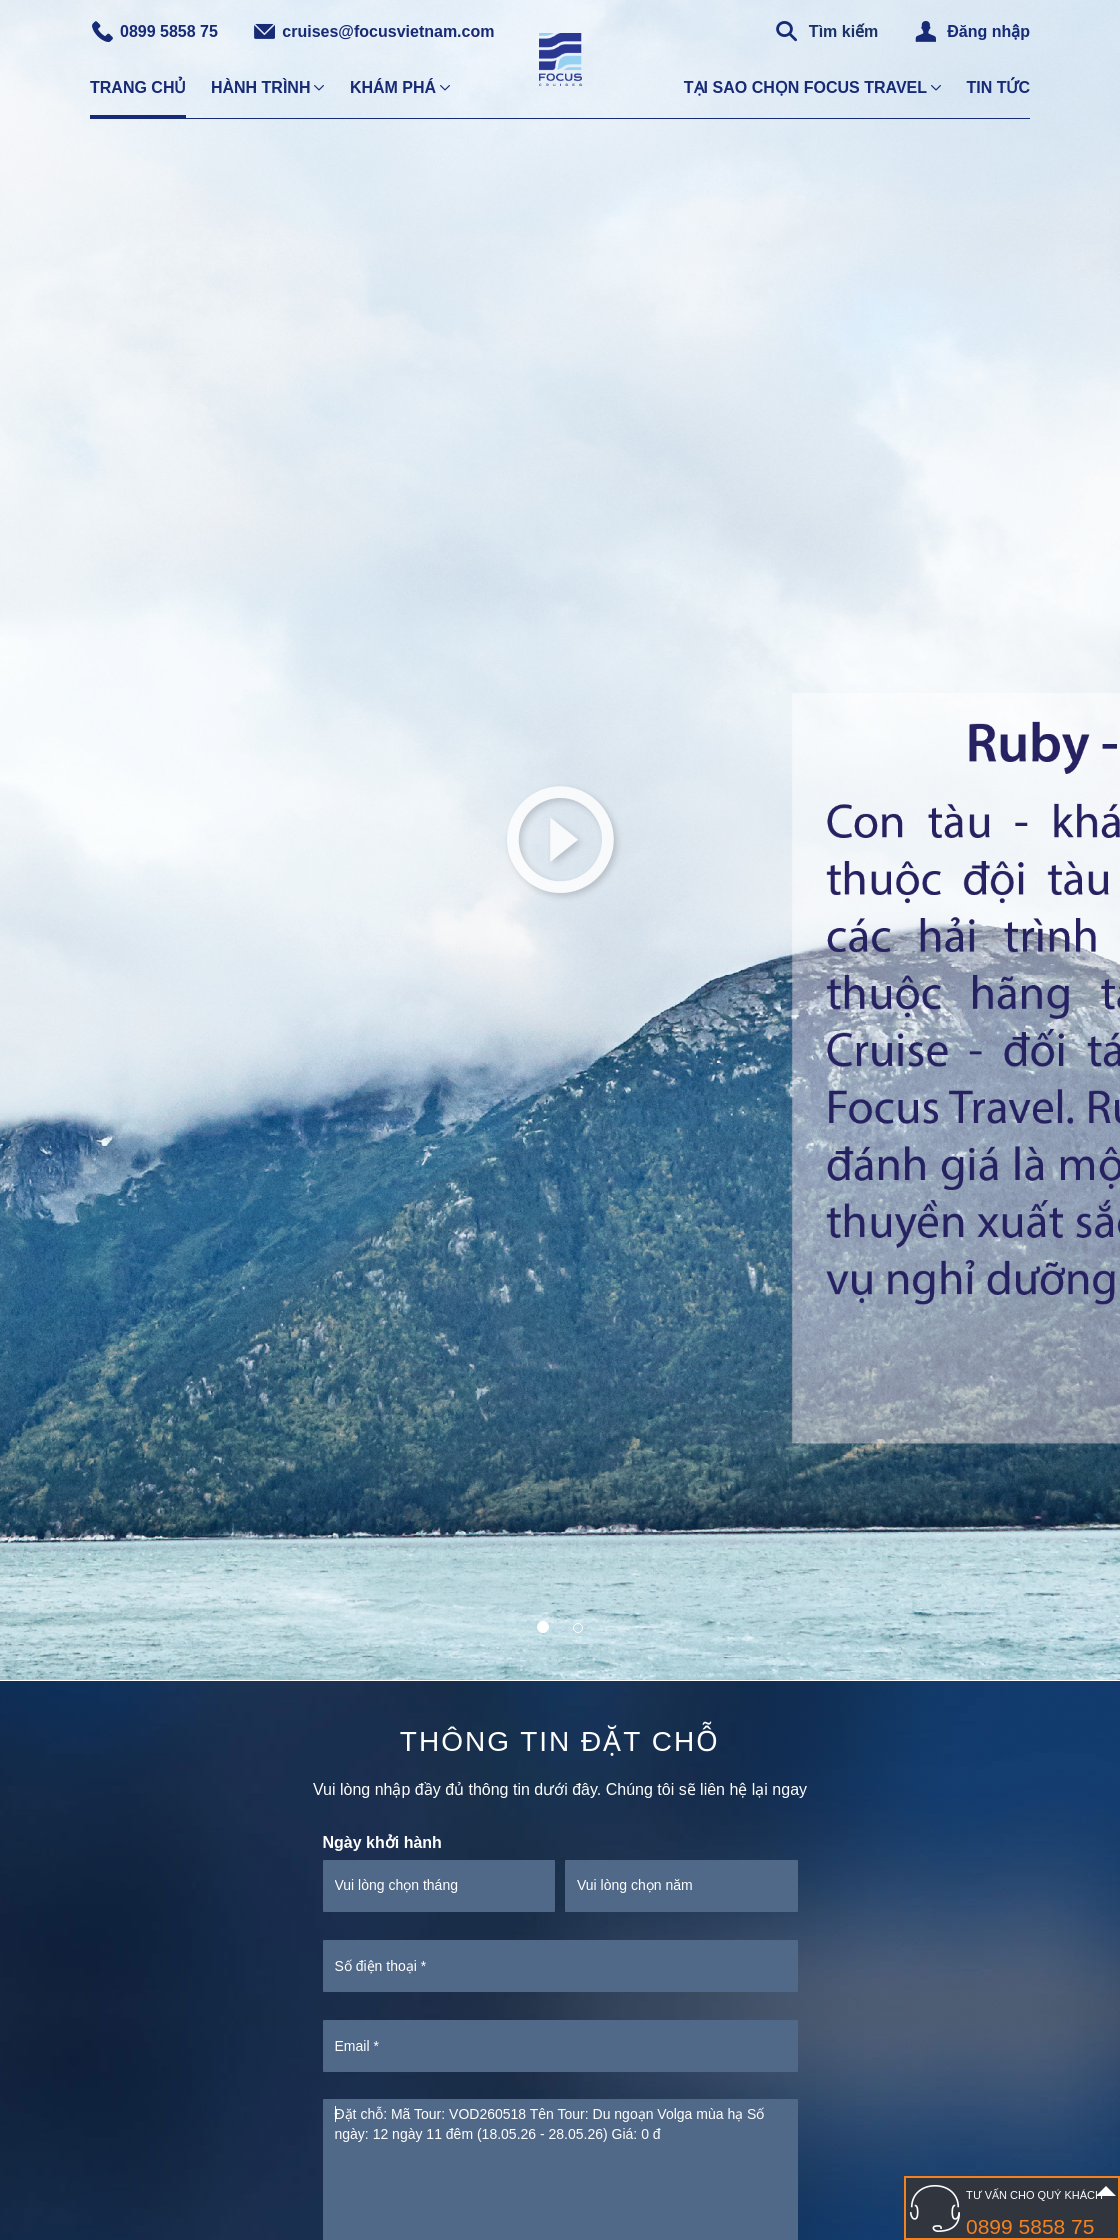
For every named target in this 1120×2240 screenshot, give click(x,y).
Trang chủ (138, 87)
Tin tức (998, 87)
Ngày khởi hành (382, 1842)
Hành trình (261, 87)
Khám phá (393, 87)
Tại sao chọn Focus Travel (805, 87)
